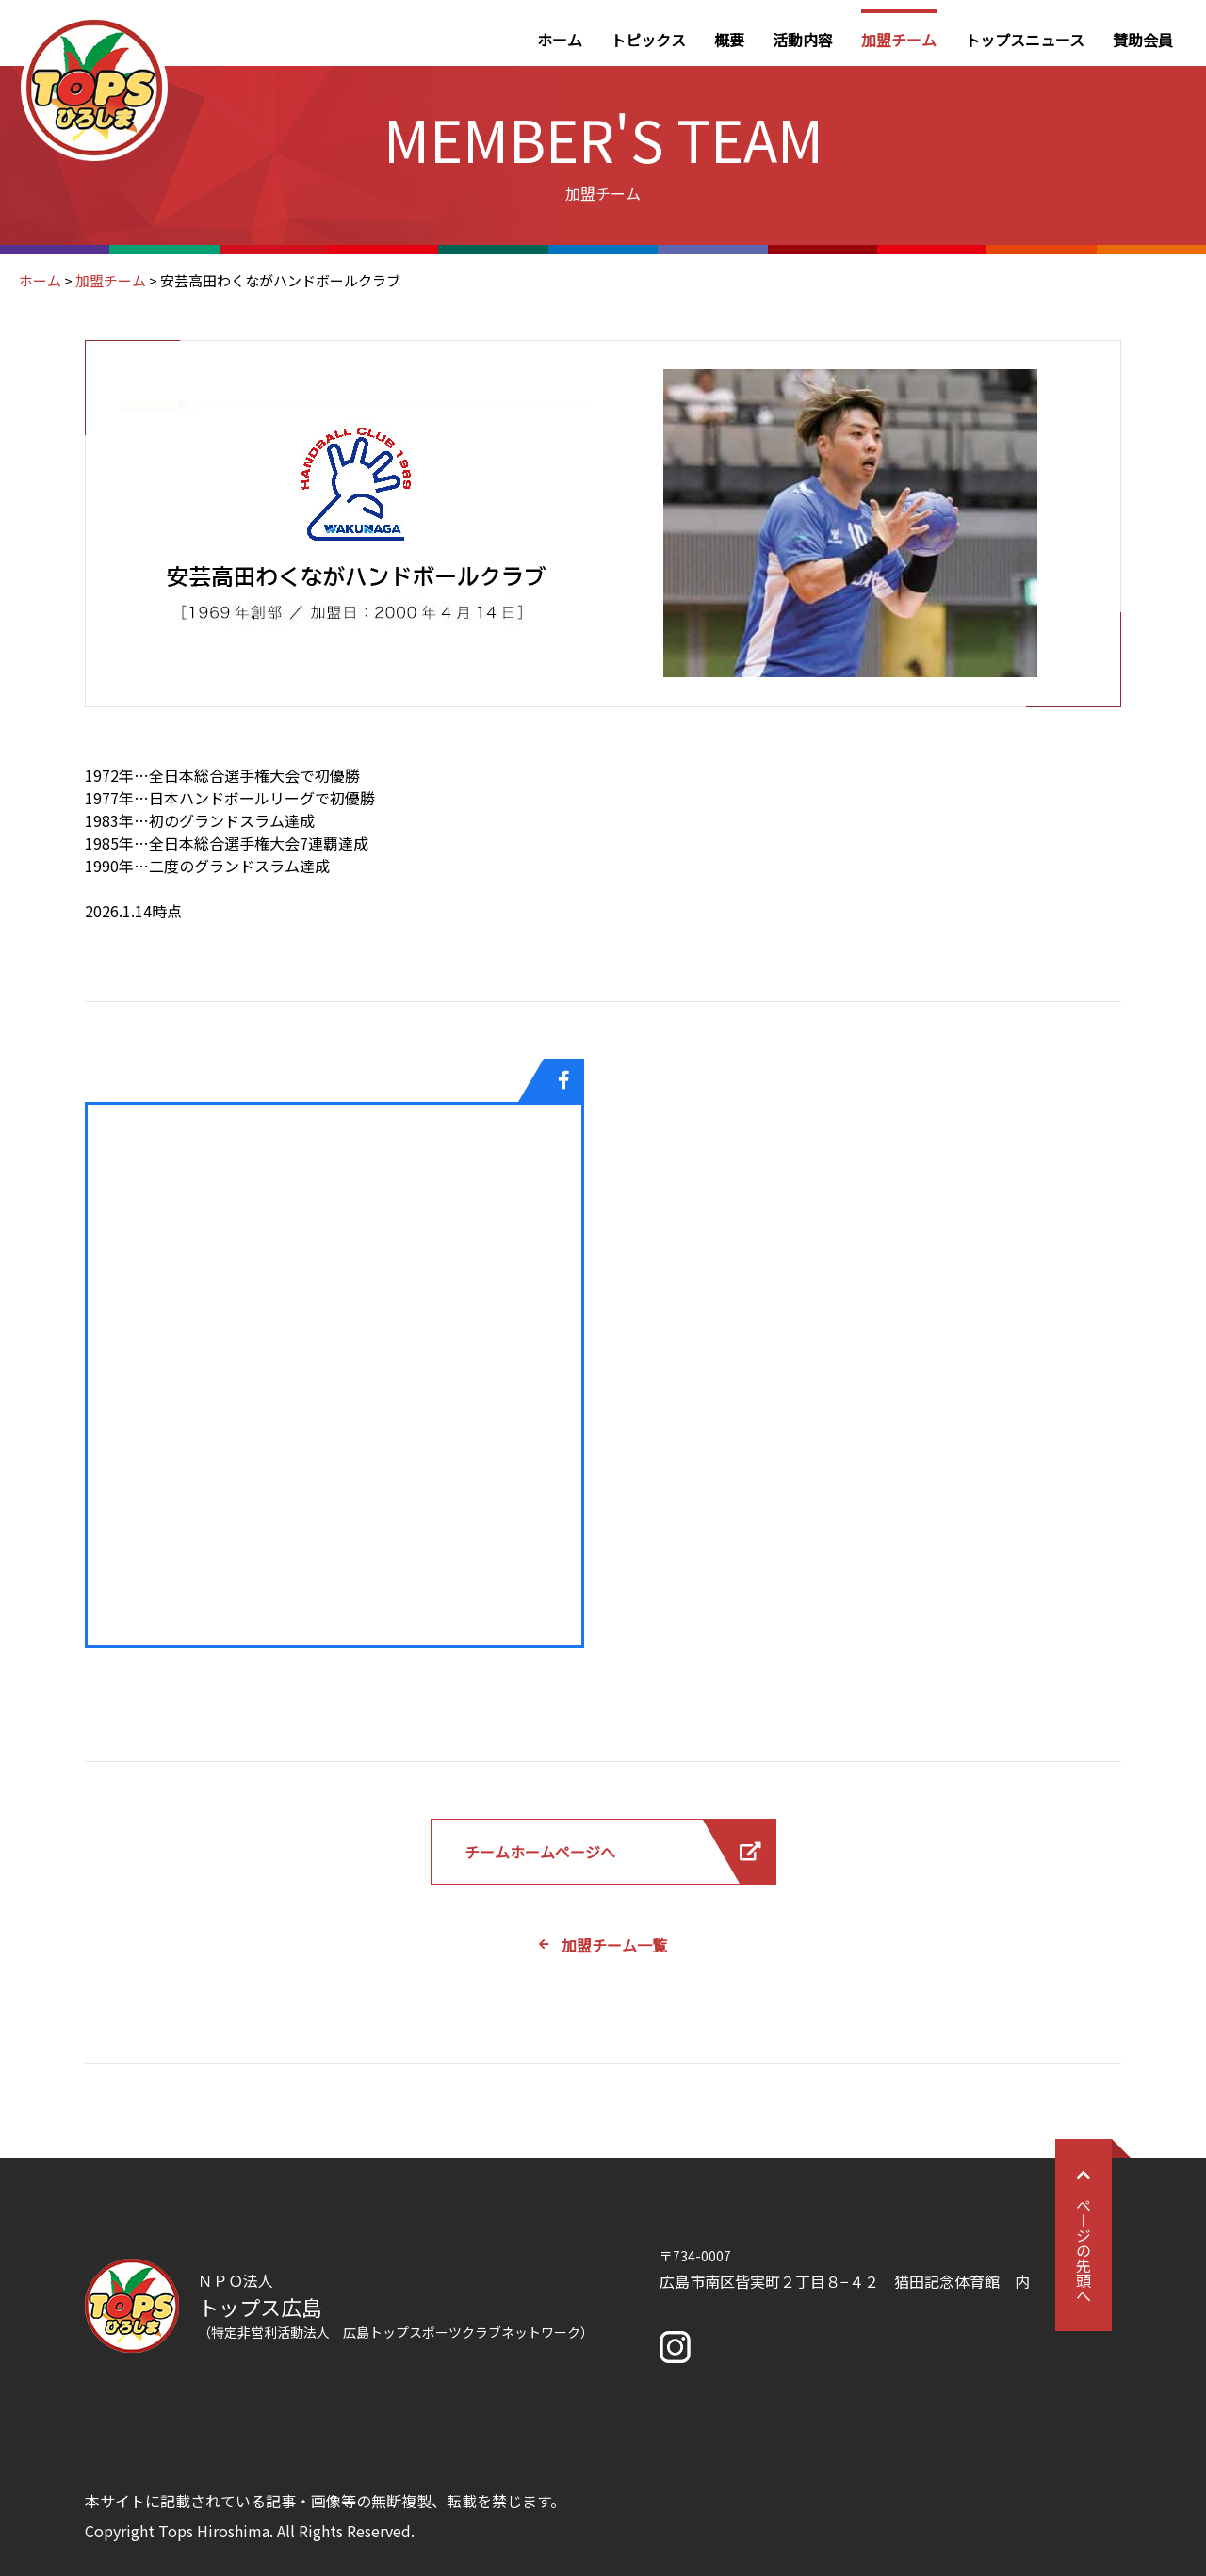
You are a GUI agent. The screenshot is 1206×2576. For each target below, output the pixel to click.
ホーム (559, 39)
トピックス (648, 39)
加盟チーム (899, 39)
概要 (729, 39)
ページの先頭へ (1083, 2235)
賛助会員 (1143, 39)
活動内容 (803, 39)
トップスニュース (1024, 39)
